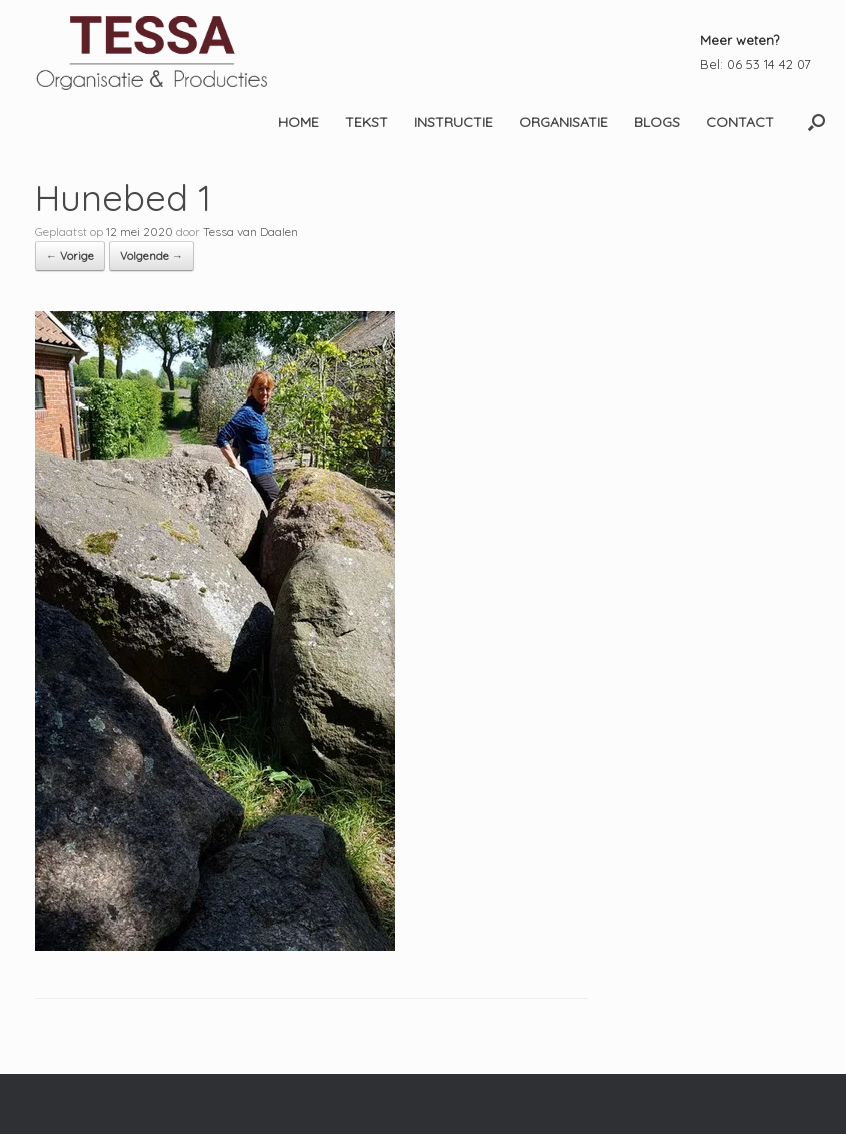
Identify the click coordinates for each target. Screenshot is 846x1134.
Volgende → (151, 256)
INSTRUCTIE (453, 122)
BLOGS (657, 122)
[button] (816, 122)
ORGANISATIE (563, 122)
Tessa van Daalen (250, 231)
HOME (298, 122)
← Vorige (70, 256)
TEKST (366, 122)
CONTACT (740, 122)
